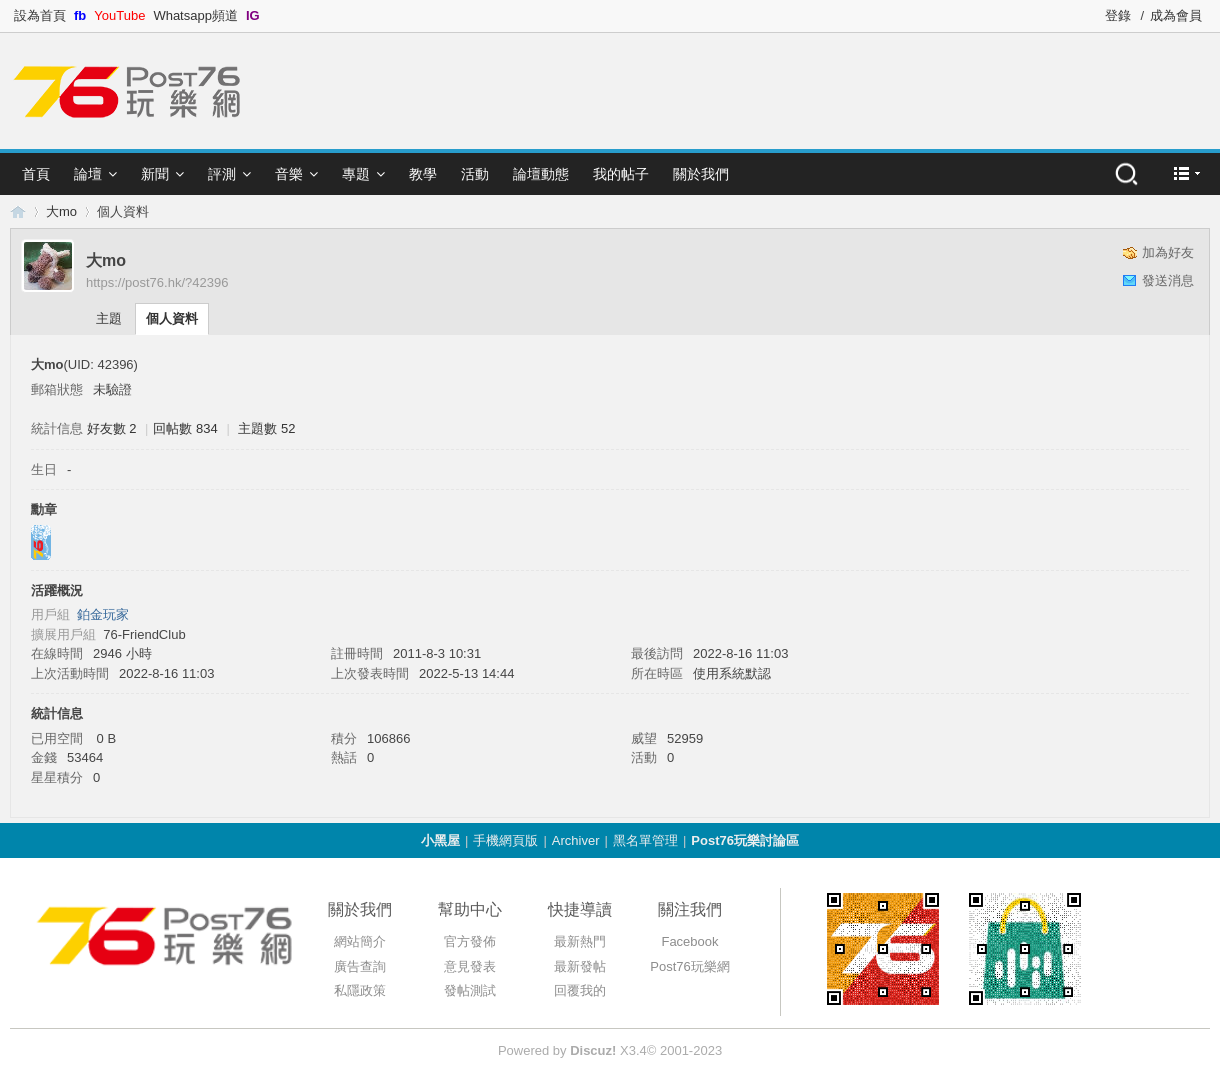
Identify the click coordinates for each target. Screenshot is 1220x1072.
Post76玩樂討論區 (745, 840)
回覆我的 (580, 990)
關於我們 (701, 174)
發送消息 (1168, 280)
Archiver (576, 840)
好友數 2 (112, 428)
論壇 (88, 174)
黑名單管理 (645, 840)
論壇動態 (541, 174)
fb (80, 15)
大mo (61, 211)
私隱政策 (360, 990)
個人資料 (172, 318)
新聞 (155, 174)
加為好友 (1168, 252)
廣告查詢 (360, 966)
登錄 (1118, 15)
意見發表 (470, 966)
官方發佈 (470, 941)
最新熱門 (580, 941)
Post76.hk (18, 211)
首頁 (36, 174)
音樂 (289, 174)
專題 (356, 174)
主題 (109, 318)
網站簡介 (360, 941)
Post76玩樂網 (689, 966)
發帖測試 (470, 990)
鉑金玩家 (103, 614)
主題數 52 (266, 428)
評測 (222, 174)
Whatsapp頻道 (195, 15)
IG (253, 15)
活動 (475, 174)
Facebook (689, 941)
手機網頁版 (505, 840)
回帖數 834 (185, 428)
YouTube (119, 15)
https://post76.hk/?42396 (157, 282)
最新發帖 (580, 966)
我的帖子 (621, 174)
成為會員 (1176, 15)
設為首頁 (40, 15)
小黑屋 (440, 840)
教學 (423, 174)
